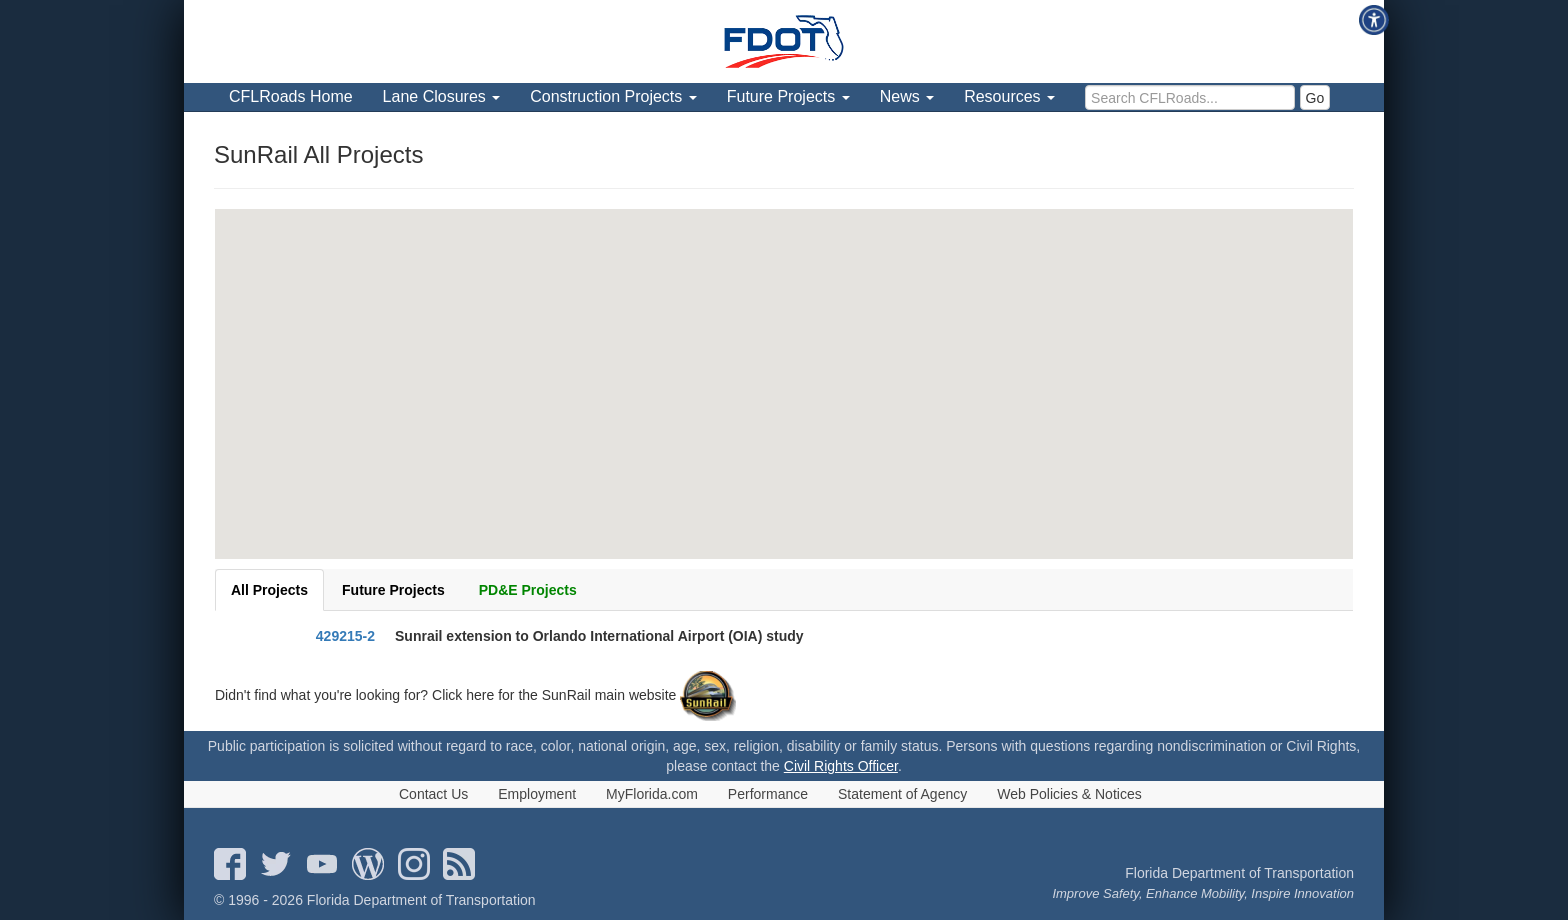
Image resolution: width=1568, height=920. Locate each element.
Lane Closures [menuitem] (442, 96)
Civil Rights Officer (841, 766)
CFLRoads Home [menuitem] (291, 96)
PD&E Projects (528, 590)
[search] (1190, 97)
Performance (768, 794)
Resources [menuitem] (1009, 96)
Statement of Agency (902, 794)
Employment (537, 794)
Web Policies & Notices (1069, 794)
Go (1315, 98)
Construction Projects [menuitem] (613, 96)
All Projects (269, 590)
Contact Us (433, 794)
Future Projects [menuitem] (788, 96)
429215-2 (345, 636)
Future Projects (393, 590)
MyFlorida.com (652, 794)
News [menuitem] (907, 96)
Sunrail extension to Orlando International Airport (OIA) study (599, 636)
